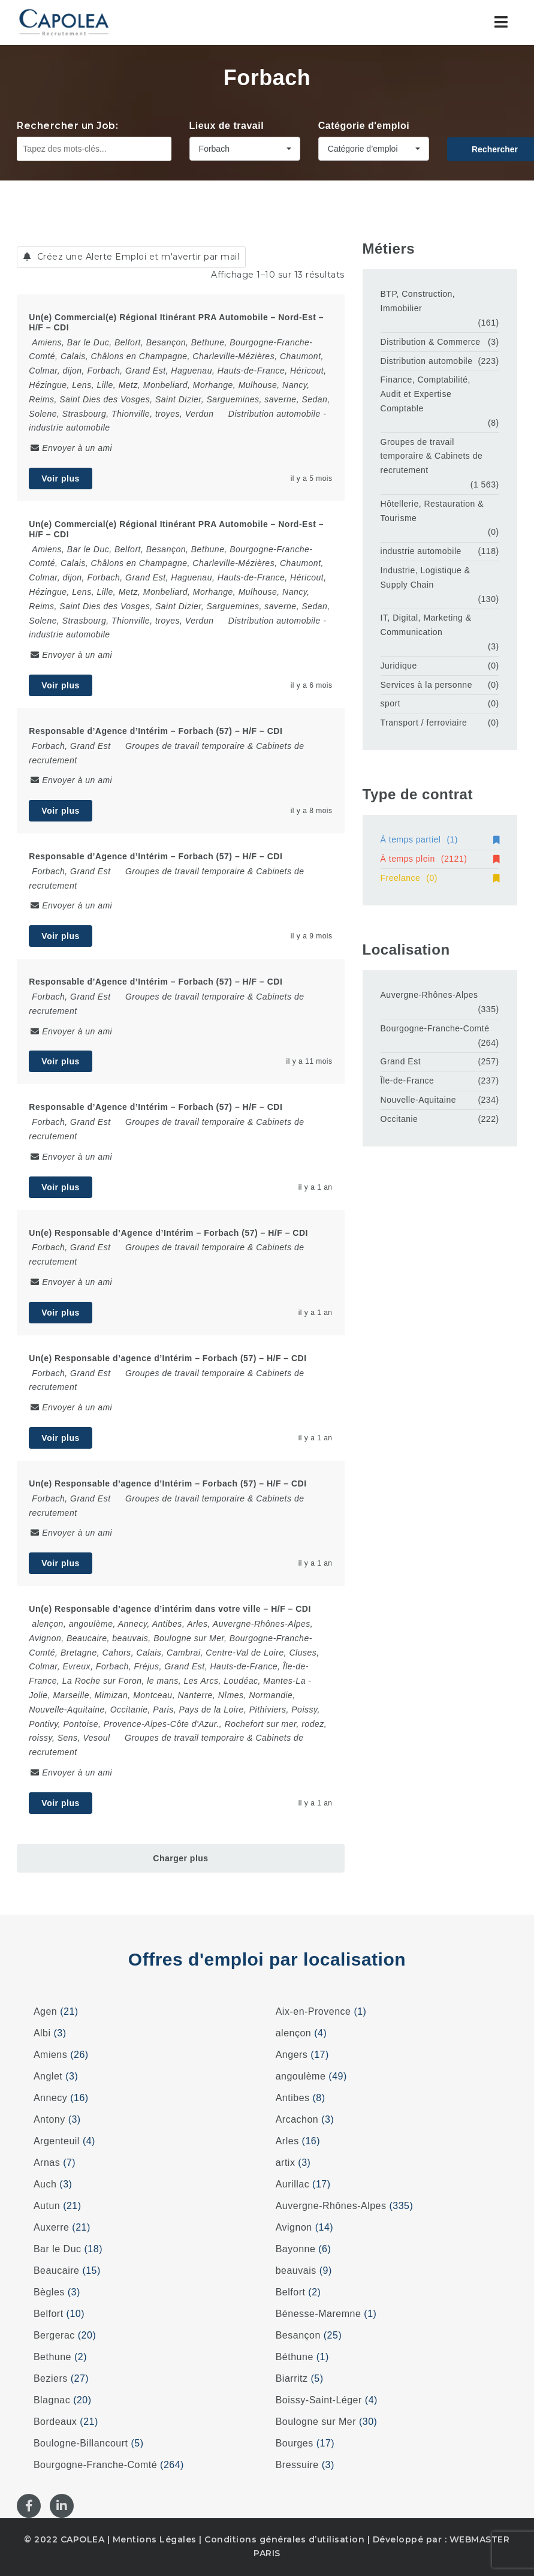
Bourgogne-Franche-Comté (435, 1028)
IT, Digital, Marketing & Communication (426, 625)
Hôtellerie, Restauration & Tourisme (432, 511)
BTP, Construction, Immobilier (418, 301)
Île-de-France (408, 1080)
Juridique (399, 665)
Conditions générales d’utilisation (284, 2539)
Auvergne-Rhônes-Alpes (429, 995)
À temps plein (440, 858)
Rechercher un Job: (67, 125)
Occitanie (399, 1119)
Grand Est (401, 1061)
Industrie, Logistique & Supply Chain (425, 577)
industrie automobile (69, 427)
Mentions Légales (155, 2539)
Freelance (440, 878)
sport (391, 703)
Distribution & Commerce (431, 342)
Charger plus (180, 1858)
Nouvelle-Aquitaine (419, 1100)
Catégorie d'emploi (363, 126)
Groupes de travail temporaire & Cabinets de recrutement (432, 456)
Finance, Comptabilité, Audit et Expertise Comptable (425, 394)
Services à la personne (426, 685)
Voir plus (60, 478)
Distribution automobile (274, 414)
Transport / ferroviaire (424, 722)
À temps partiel (440, 839)
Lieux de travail (226, 126)
